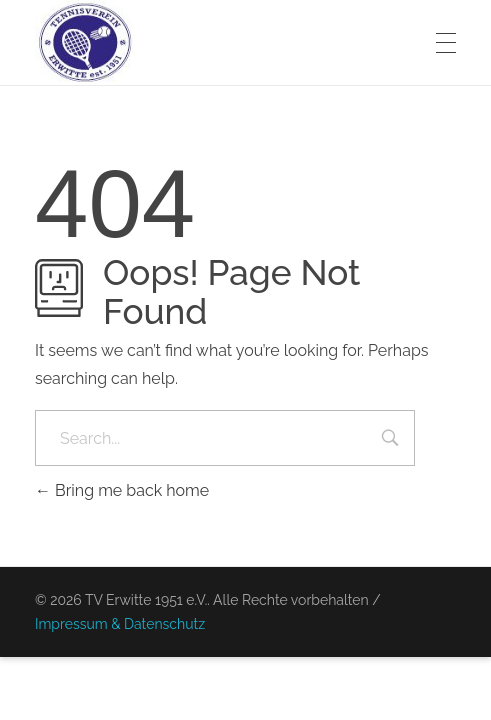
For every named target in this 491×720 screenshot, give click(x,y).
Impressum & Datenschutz (120, 624)
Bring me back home (122, 490)
